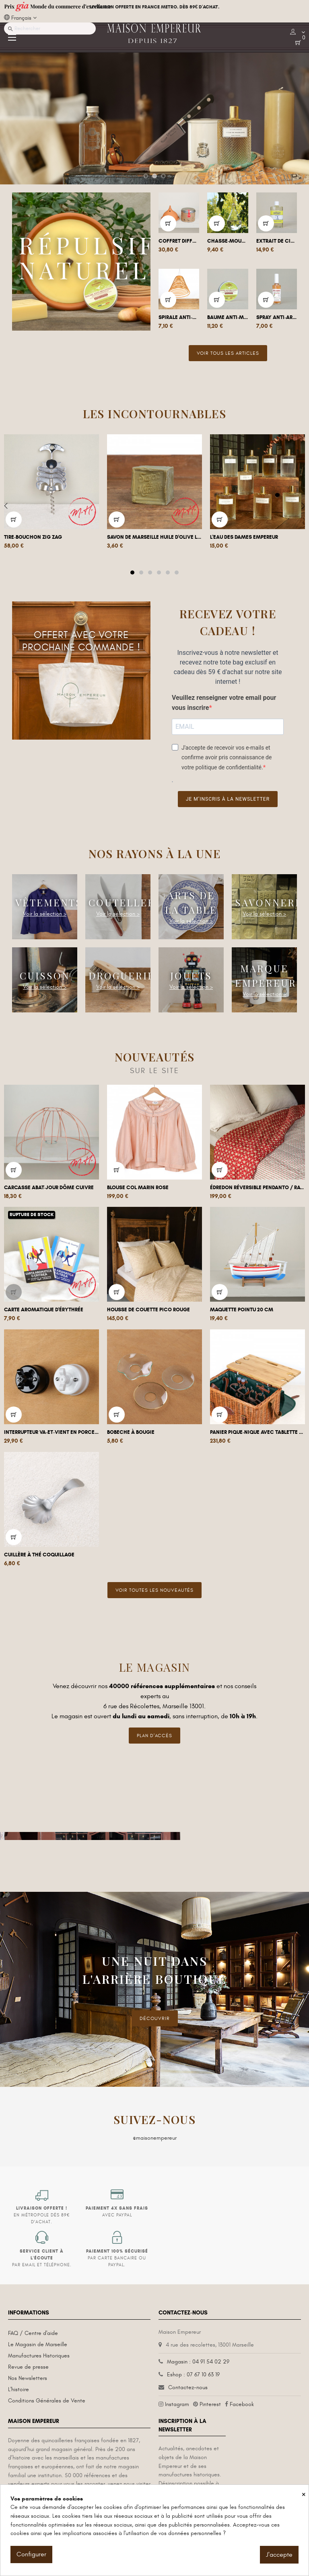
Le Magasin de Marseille (37, 2344)
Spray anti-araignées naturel (276, 317)
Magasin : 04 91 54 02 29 (198, 2361)
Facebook (242, 2404)
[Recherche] (50, 28)
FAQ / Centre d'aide (33, 2333)
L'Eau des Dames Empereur (244, 537)
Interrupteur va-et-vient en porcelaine (51, 1432)
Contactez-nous (188, 2387)
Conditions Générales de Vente (46, 2400)
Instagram (177, 2404)
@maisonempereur (155, 2137)
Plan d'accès (154, 1735)
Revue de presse (28, 2366)
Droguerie (122, 975)
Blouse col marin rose (138, 1187)
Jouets (191, 975)
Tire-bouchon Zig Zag (33, 537)
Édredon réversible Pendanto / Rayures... (257, 1187)
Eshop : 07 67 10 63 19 (193, 2374)
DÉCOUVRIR (155, 2018)
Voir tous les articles (228, 353)
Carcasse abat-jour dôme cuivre (49, 1187)
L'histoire (18, 2389)
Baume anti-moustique (227, 317)
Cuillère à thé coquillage (39, 1555)
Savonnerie (271, 902)
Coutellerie (128, 902)
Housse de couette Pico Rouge (148, 1309)
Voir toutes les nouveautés (154, 1590)
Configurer (31, 2554)
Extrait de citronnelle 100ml (276, 241)
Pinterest (210, 2404)
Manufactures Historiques (39, 2355)
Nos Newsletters (27, 2378)
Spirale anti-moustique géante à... (179, 317)
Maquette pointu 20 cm (241, 1309)
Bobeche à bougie (130, 1432)
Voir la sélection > (44, 913)
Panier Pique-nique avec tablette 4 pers (257, 1432)
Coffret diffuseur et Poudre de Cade (179, 241)
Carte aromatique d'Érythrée (43, 1309)
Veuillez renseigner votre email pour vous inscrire (224, 702)
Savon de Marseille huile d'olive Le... (154, 537)
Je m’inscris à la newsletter (228, 799)
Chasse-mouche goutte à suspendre (227, 241)
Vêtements (48, 902)
